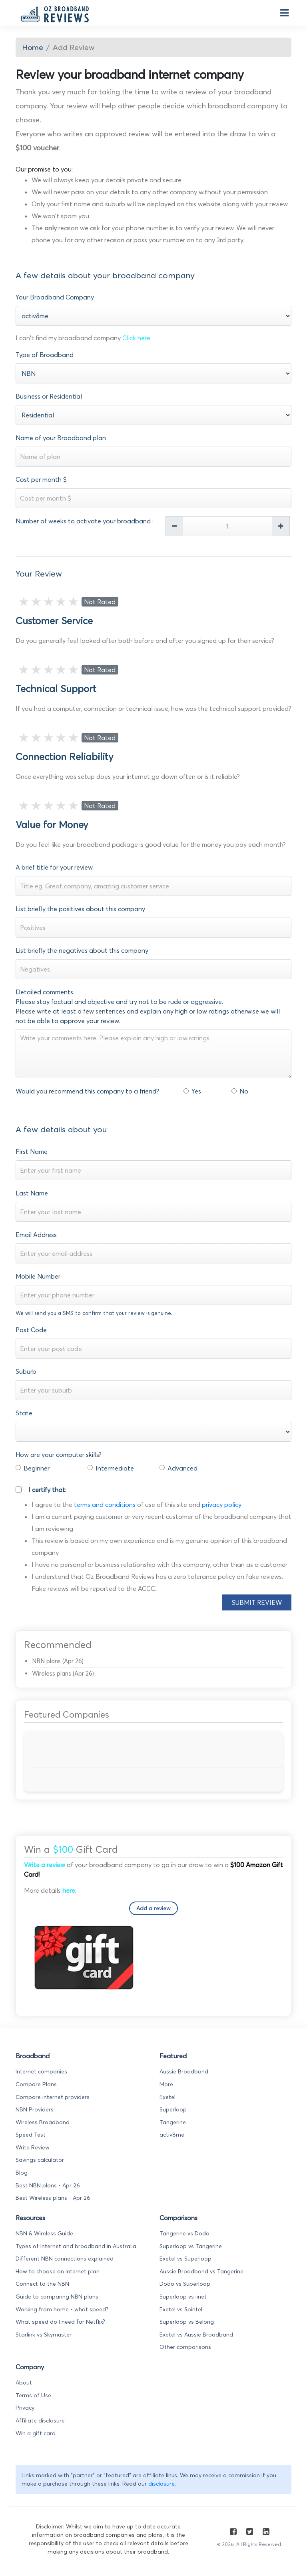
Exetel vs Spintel (180, 2309)
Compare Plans (36, 2084)
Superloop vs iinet (183, 2296)
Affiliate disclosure (40, 2420)
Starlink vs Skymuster (44, 2334)
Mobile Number (38, 1276)
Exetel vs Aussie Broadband (196, 2334)
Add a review (153, 1908)
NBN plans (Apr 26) (58, 1661)
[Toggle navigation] (283, 13)
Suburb (26, 1371)
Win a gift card (36, 2433)
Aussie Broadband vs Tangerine (201, 2271)
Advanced (182, 1468)
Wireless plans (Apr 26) (63, 1673)
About (24, 2382)
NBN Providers (35, 2109)
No (243, 1091)
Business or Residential (49, 396)
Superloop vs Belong (186, 2321)
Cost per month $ (41, 479)
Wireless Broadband (43, 2122)
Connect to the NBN (42, 2283)
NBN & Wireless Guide (44, 2233)
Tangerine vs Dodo (184, 2233)
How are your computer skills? (59, 1455)
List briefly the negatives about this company (82, 950)
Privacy (25, 2407)
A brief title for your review (54, 867)
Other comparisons (185, 2347)
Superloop (173, 2109)
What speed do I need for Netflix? (60, 2321)
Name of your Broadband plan (61, 438)
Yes (196, 1091)
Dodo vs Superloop (184, 2283)
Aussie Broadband (183, 2071)
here (68, 1890)
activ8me (171, 2134)
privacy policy (221, 1504)
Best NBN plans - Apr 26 (48, 2185)
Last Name (32, 1193)
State (24, 1413)
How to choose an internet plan (58, 2271)
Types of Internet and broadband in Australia (76, 2246)
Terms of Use (33, 2395)
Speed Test (31, 2134)
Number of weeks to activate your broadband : (85, 521)
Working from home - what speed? (62, 2309)
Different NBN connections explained (65, 2258)
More (166, 2084)
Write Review (33, 2147)
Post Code (31, 1330)
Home (32, 47)
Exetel (167, 2097)
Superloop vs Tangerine (190, 2246)
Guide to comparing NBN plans (57, 2296)
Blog (22, 2172)
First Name (32, 1151)
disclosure (161, 2483)
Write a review (44, 1865)
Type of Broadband (45, 355)
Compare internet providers (53, 2097)
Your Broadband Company (55, 297)
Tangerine (172, 2122)
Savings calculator (40, 2159)
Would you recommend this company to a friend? (87, 1091)
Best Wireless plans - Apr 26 (53, 2197)
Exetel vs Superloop (185, 2258)
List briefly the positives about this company (80, 909)
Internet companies (41, 2071)
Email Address (36, 1235)
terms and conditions (105, 1504)
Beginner (37, 1468)
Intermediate (115, 1468)
